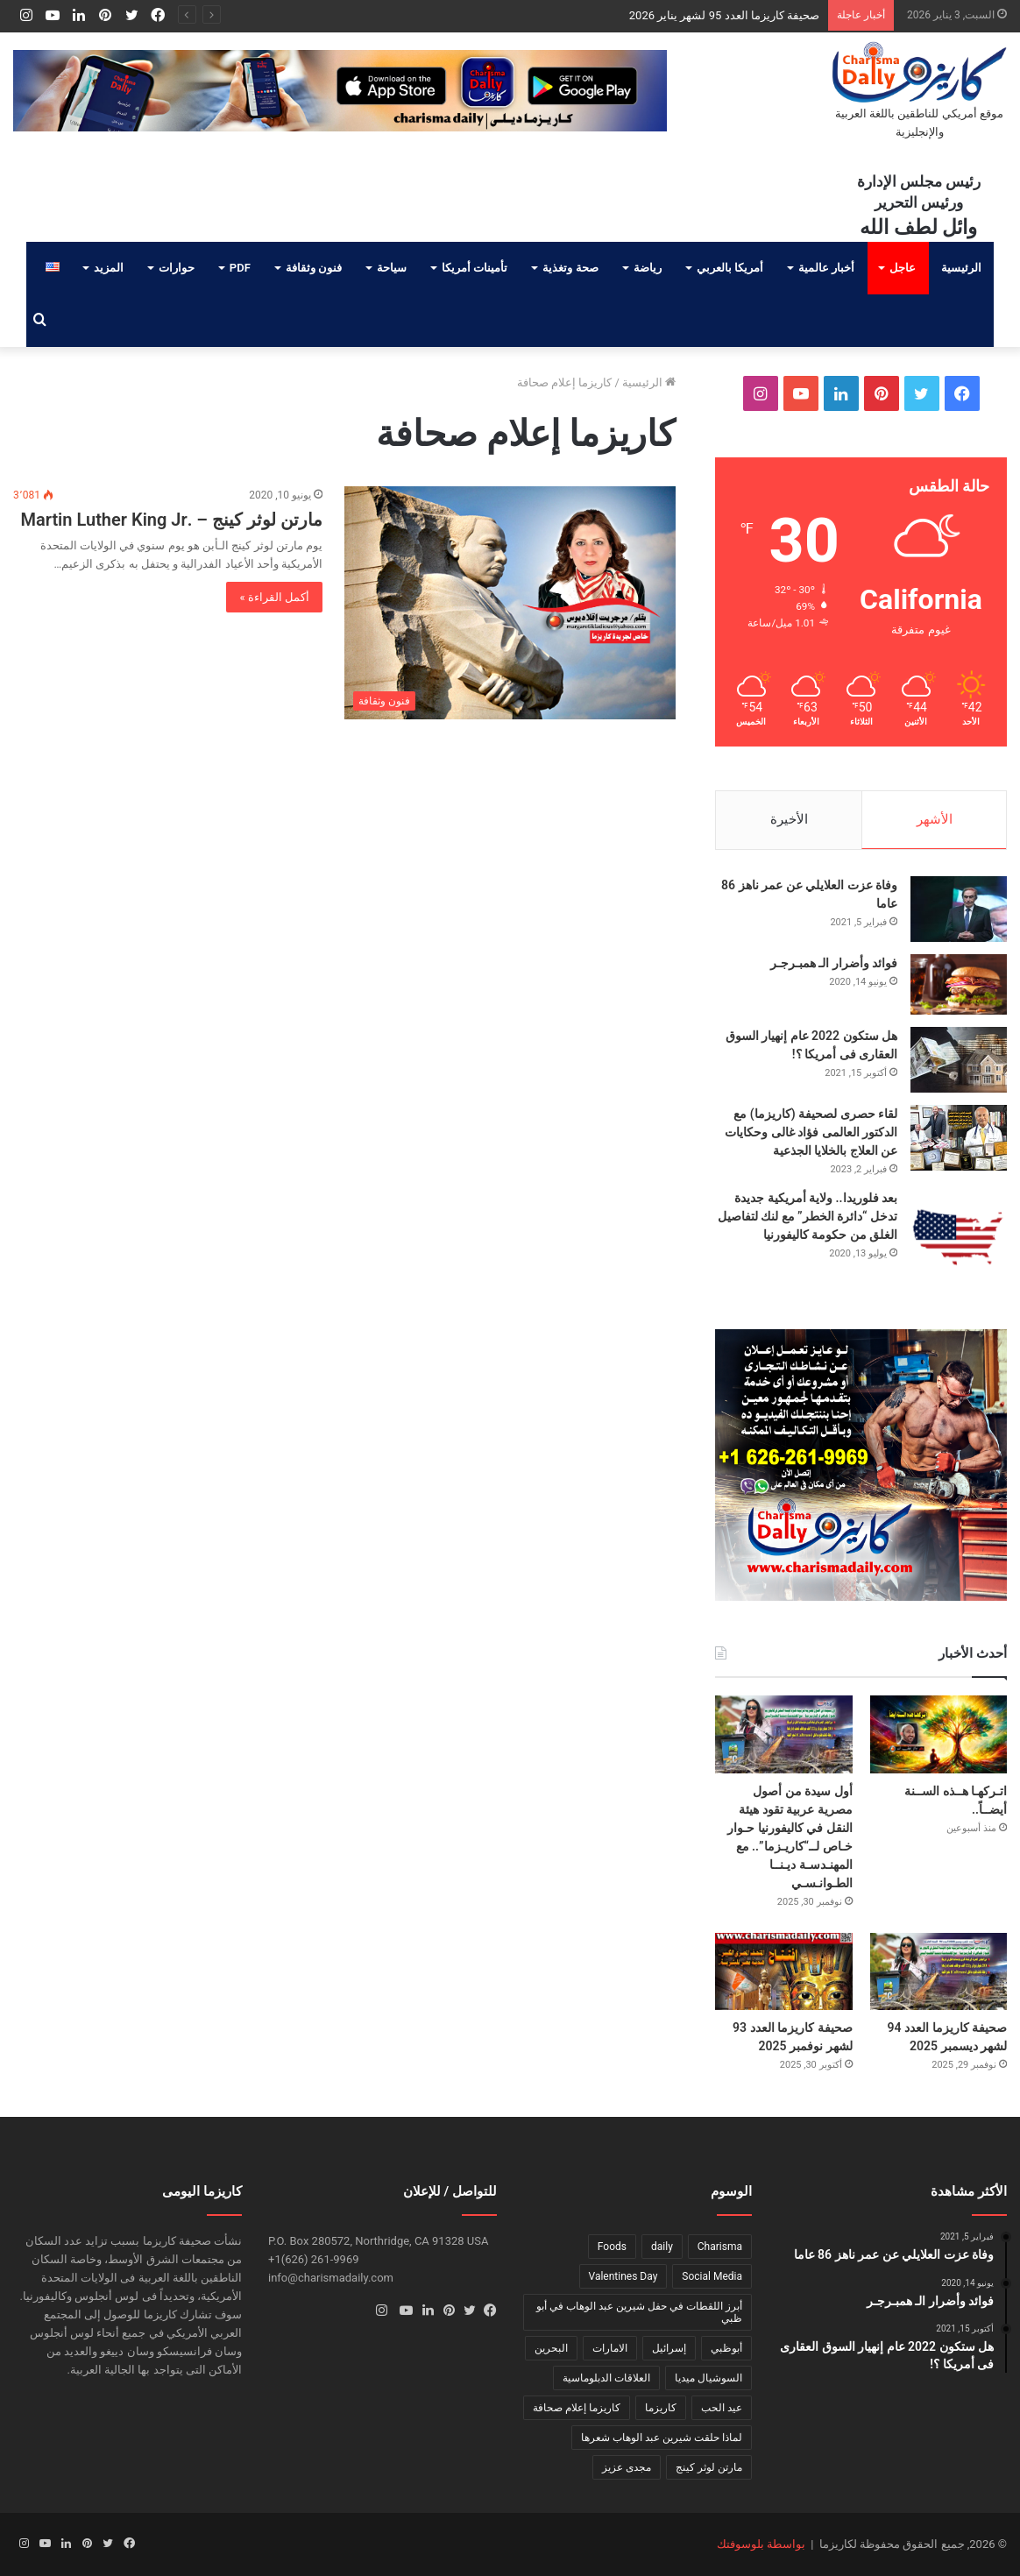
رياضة (648, 267)
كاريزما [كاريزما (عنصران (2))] (660, 2408)
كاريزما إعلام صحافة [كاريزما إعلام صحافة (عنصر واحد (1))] (576, 2408)
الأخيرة (789, 819)
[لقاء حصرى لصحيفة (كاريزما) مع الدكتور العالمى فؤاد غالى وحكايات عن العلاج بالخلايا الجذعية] (958, 1138)
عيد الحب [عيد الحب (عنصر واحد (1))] (721, 2408)
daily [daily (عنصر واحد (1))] (662, 2246)
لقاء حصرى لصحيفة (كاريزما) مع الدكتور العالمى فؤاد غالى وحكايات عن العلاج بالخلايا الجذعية (811, 1132)
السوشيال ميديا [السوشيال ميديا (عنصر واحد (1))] (708, 2378)
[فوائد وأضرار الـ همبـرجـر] (958, 984)
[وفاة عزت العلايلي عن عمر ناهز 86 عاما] (958, 909)
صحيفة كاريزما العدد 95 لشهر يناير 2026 (724, 15)
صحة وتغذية (570, 267)
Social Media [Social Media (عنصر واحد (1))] (712, 2276)
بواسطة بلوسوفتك (761, 2544)
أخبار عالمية (826, 267)
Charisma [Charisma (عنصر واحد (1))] (720, 2246)
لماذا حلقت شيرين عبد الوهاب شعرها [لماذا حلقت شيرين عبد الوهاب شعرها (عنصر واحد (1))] (661, 2437)
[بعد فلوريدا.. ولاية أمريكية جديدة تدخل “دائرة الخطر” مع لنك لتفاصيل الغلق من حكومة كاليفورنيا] (958, 1237)
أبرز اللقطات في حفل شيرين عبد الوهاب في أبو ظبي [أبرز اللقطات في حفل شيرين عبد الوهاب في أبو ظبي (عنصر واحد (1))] (639, 2312)
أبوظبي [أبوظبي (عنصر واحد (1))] (726, 2348)
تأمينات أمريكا (474, 267)
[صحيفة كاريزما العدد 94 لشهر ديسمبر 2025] (939, 1971)
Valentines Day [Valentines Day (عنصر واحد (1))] (623, 2276)
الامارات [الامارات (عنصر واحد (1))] (609, 2348)
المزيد (109, 267)
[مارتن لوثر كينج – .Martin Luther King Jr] (510, 602)
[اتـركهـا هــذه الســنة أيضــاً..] (939, 1734)
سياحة (392, 267)
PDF (240, 267)
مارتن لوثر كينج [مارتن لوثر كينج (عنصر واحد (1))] (709, 2467)
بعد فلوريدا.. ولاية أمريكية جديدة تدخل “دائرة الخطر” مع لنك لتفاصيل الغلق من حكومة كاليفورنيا (807, 1216)
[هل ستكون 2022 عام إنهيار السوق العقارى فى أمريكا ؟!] (958, 1060)
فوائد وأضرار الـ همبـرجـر (833, 963)
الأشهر (935, 819)
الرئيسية (961, 267)
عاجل (902, 267)
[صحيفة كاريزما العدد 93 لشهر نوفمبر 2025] (784, 1971)
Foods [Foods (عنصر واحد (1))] (612, 2246)
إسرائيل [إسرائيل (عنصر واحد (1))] (669, 2348)
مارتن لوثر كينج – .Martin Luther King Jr (171, 519)
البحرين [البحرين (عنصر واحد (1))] (551, 2348)
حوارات (177, 267)
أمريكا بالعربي (730, 267)
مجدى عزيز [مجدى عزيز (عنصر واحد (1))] (626, 2467)
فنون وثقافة (314, 267)
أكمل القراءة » (274, 597)
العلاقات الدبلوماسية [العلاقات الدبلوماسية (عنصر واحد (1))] (606, 2378)
